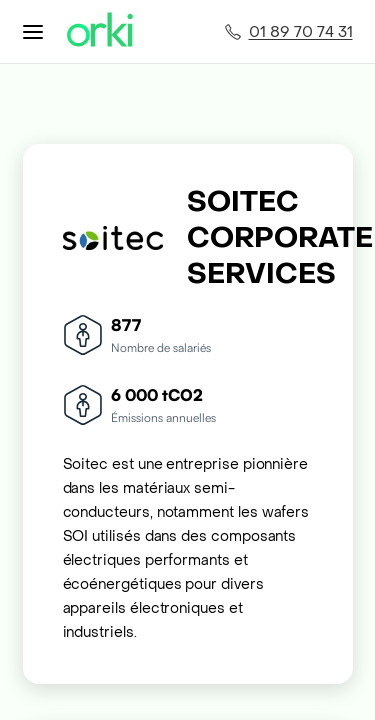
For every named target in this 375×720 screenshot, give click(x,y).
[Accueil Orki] (100, 31)
